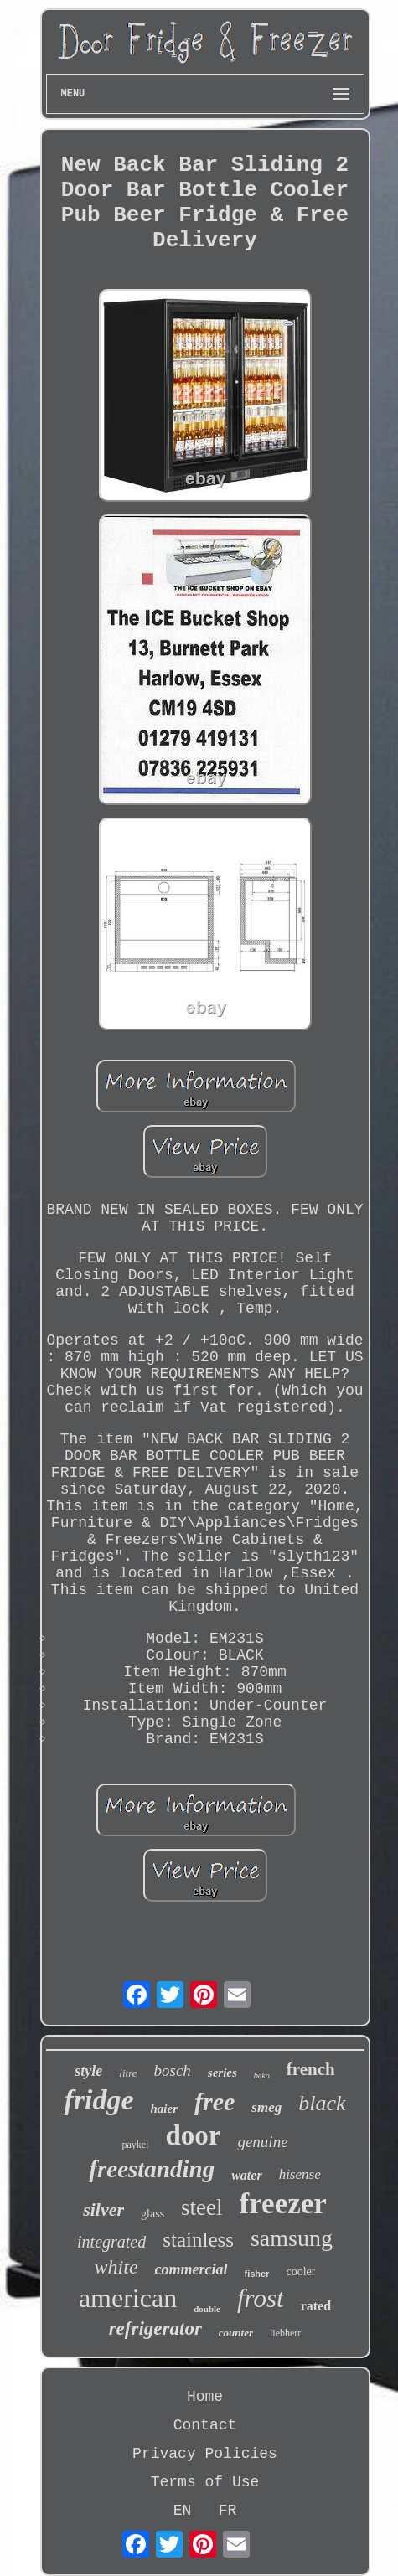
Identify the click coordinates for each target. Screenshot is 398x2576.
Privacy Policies (204, 2453)
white (116, 2267)
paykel (134, 2144)
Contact (205, 2425)
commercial (191, 2269)
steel (201, 2207)
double (207, 2309)
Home (205, 2396)
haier (164, 2108)
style (88, 2070)
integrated (111, 2242)
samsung (292, 2238)
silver (103, 2209)
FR (228, 2510)
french (311, 2069)
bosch (172, 2070)
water (246, 2175)
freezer (283, 2203)
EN (182, 2510)
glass (152, 2213)
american (128, 2298)
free (214, 2101)
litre (128, 2073)
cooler (300, 2271)
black (321, 2103)
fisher (257, 2274)
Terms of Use (205, 2482)
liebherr (285, 2333)
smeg (266, 2107)
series (222, 2072)
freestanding (152, 2168)
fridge (98, 2099)
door (192, 2135)
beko (262, 2075)
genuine (262, 2141)
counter (236, 2332)
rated (316, 2306)
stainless (198, 2239)
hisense (300, 2174)
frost (260, 2298)
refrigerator (155, 2328)
